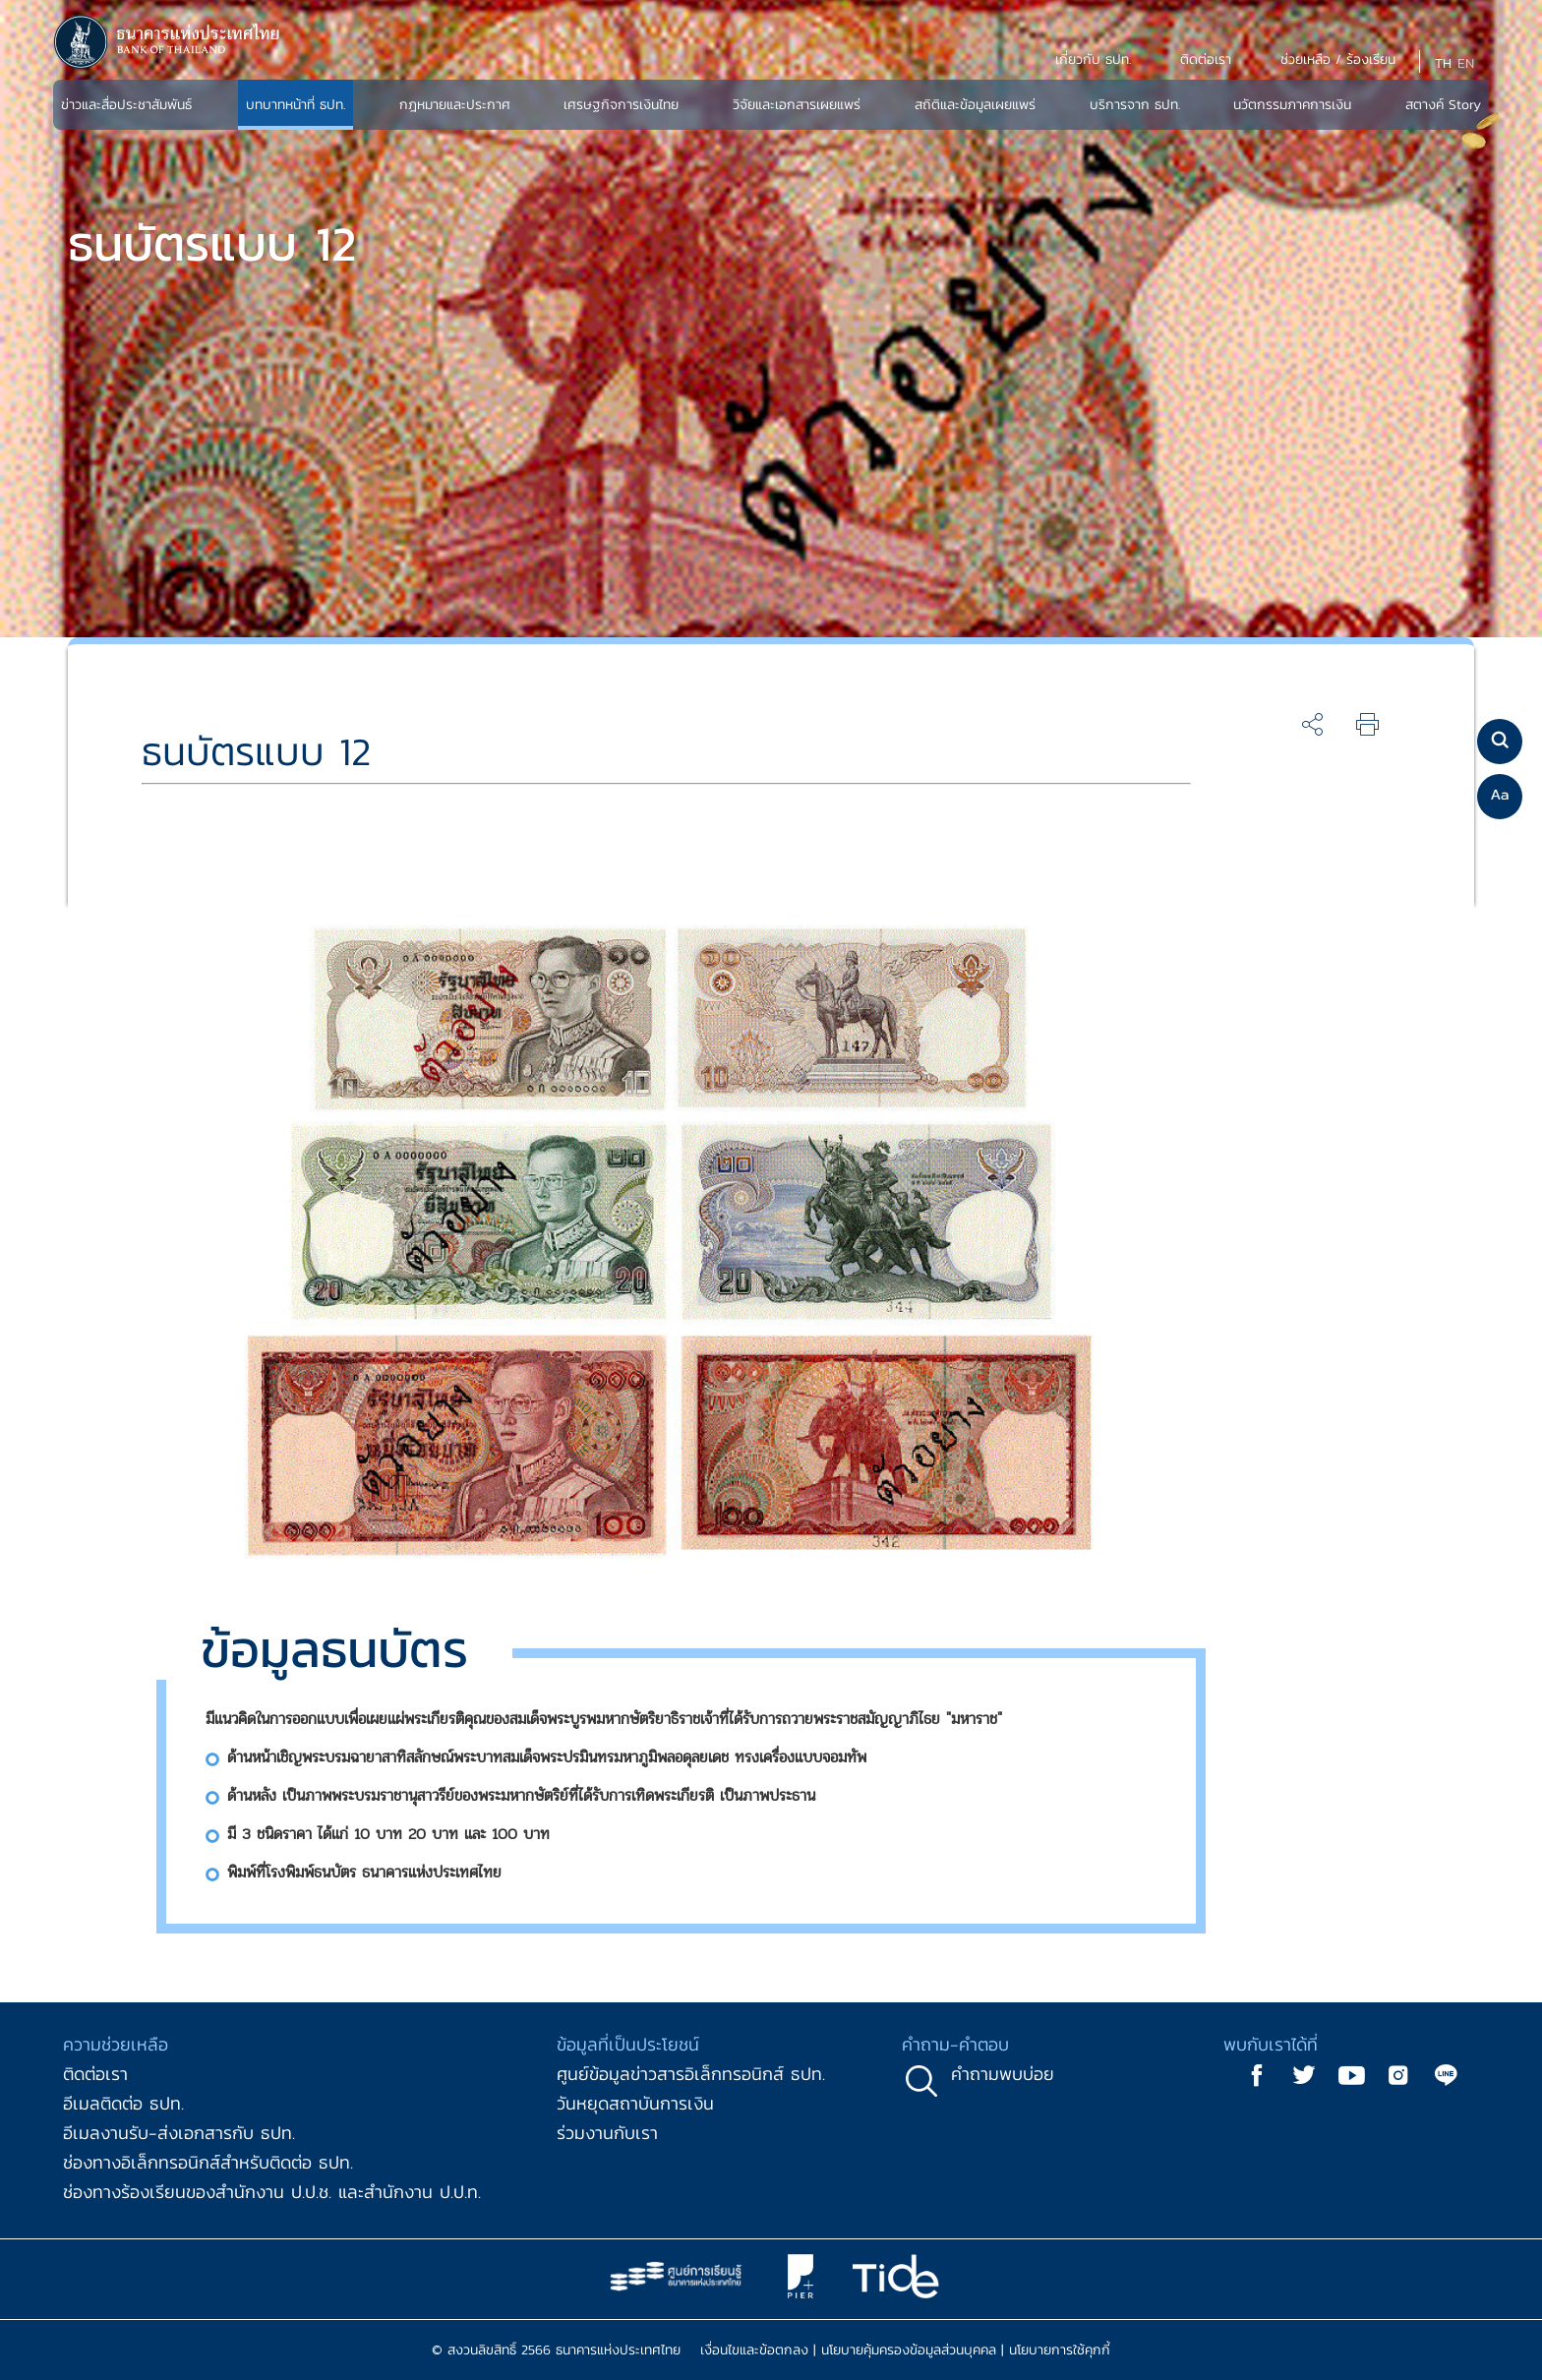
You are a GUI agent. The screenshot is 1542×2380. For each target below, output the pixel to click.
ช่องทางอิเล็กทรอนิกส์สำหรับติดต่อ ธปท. (208, 2162)
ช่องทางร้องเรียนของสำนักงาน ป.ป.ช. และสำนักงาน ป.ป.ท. (272, 2191)
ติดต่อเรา (95, 2073)
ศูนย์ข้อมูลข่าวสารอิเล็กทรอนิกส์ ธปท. (691, 2073)
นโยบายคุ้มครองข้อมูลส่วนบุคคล (908, 2350)
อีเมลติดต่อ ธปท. (123, 2103)
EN (1465, 63)
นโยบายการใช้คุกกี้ (1059, 2350)
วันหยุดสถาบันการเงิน (635, 2103)
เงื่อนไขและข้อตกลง (754, 2350)
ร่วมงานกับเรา (607, 2132)
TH (1443, 63)
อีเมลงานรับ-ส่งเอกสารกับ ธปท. (179, 2132)
